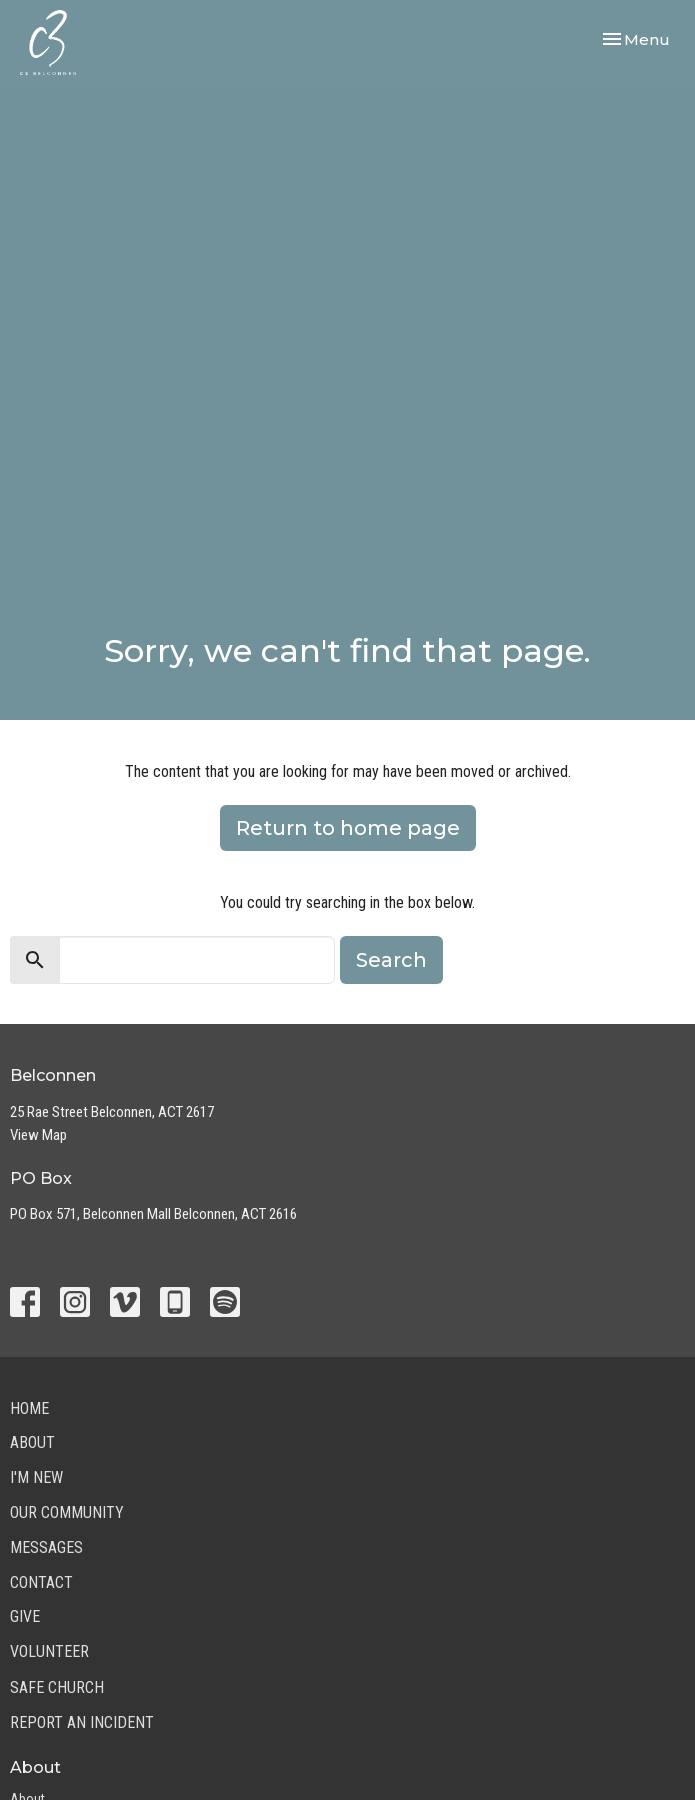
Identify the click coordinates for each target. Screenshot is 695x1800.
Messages (46, 1547)
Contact (41, 1582)
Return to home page (348, 828)
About (32, 1442)
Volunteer (49, 1651)
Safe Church (57, 1687)
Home (29, 1408)
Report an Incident (82, 1722)
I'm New (36, 1477)
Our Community (67, 1512)
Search (391, 960)
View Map (38, 1135)
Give (25, 1616)
